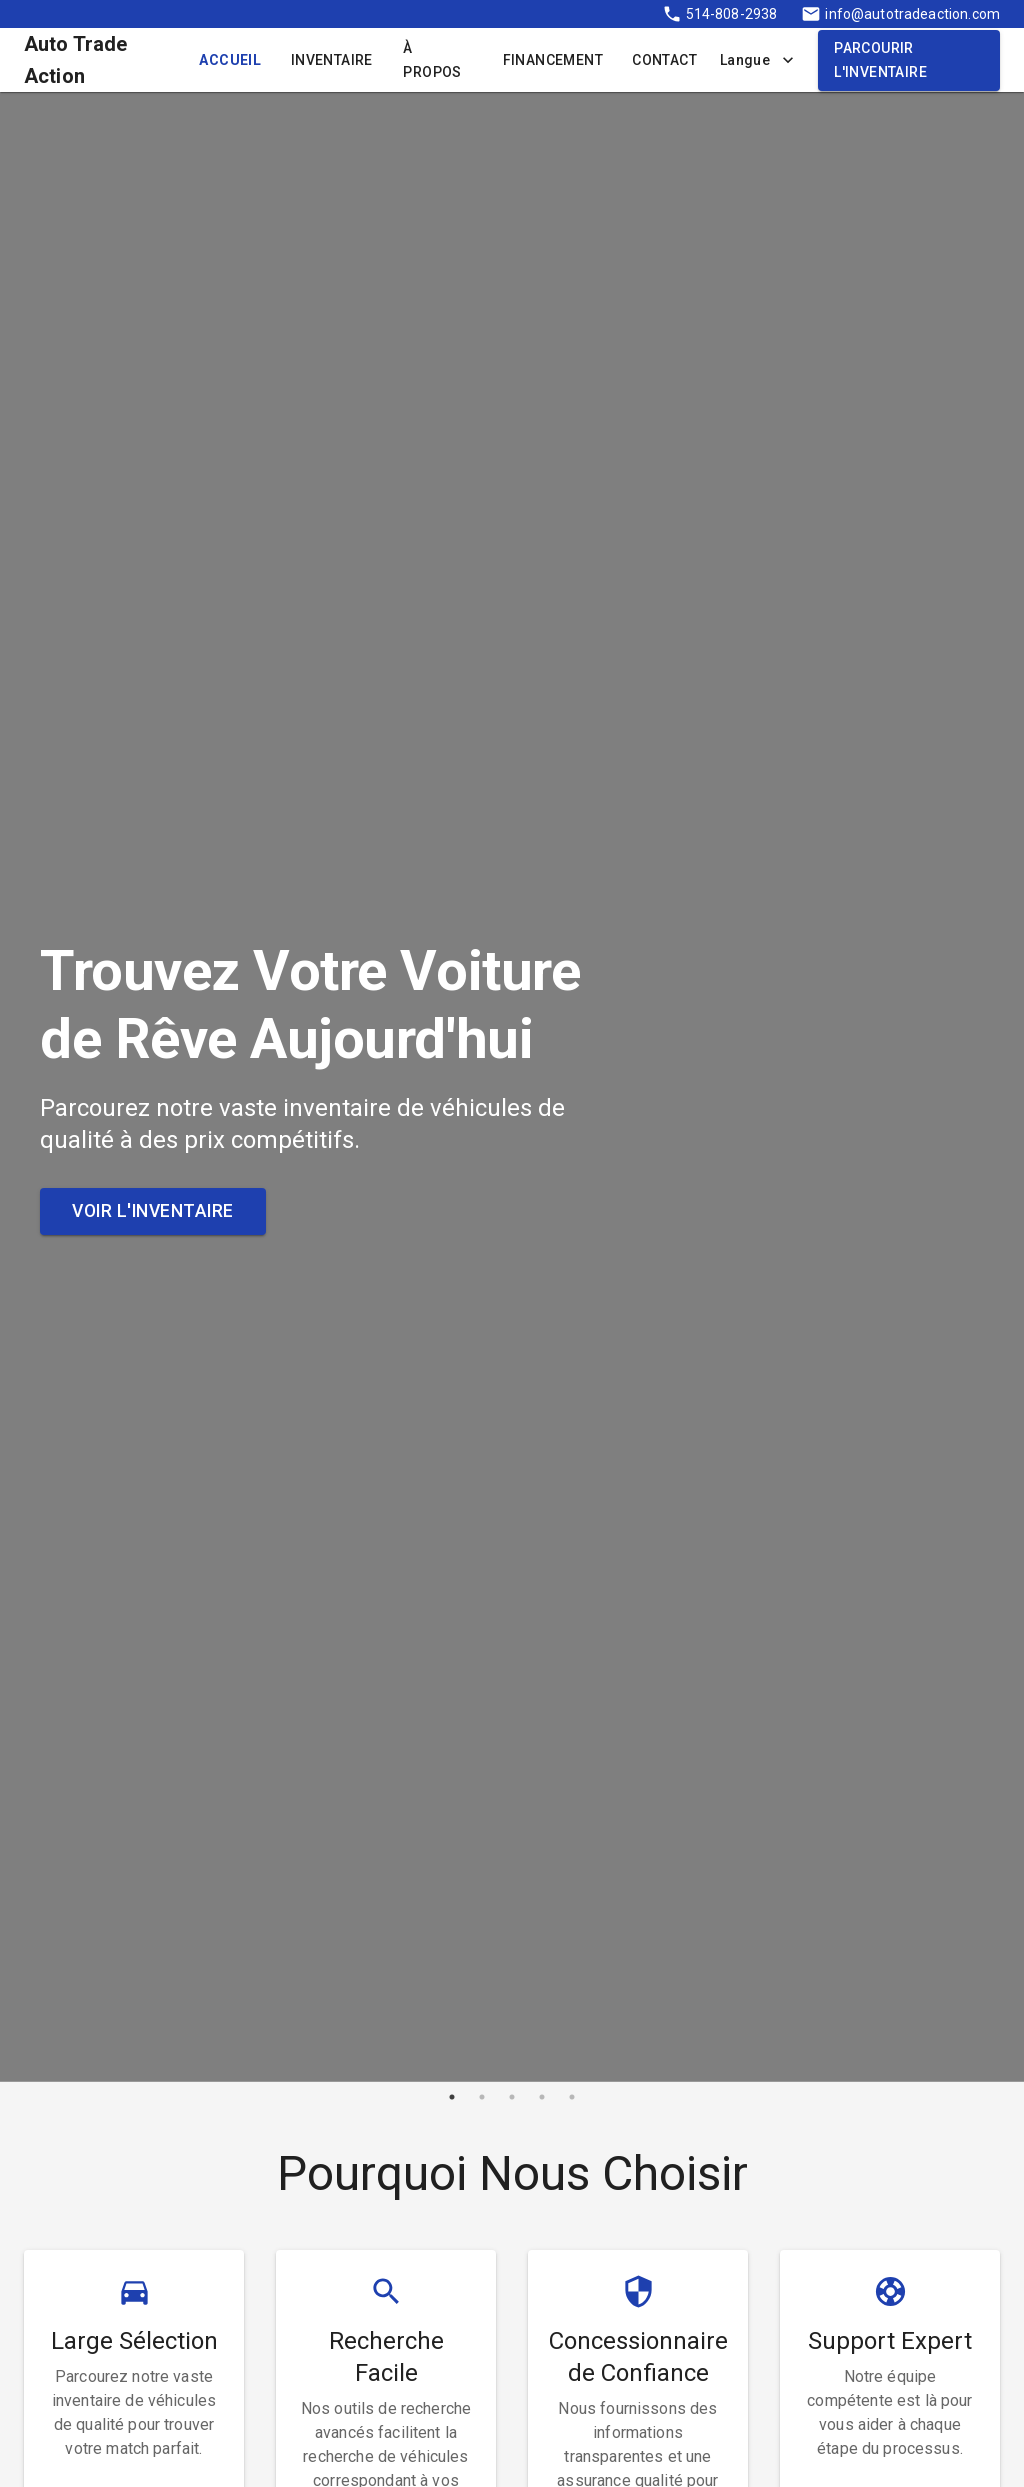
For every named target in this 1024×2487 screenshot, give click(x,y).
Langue (757, 60)
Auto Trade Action (76, 60)
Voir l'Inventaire (153, 1211)
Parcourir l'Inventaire (909, 60)
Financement (552, 60)
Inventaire (331, 60)
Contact (664, 60)
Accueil (230, 60)
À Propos (437, 60)
